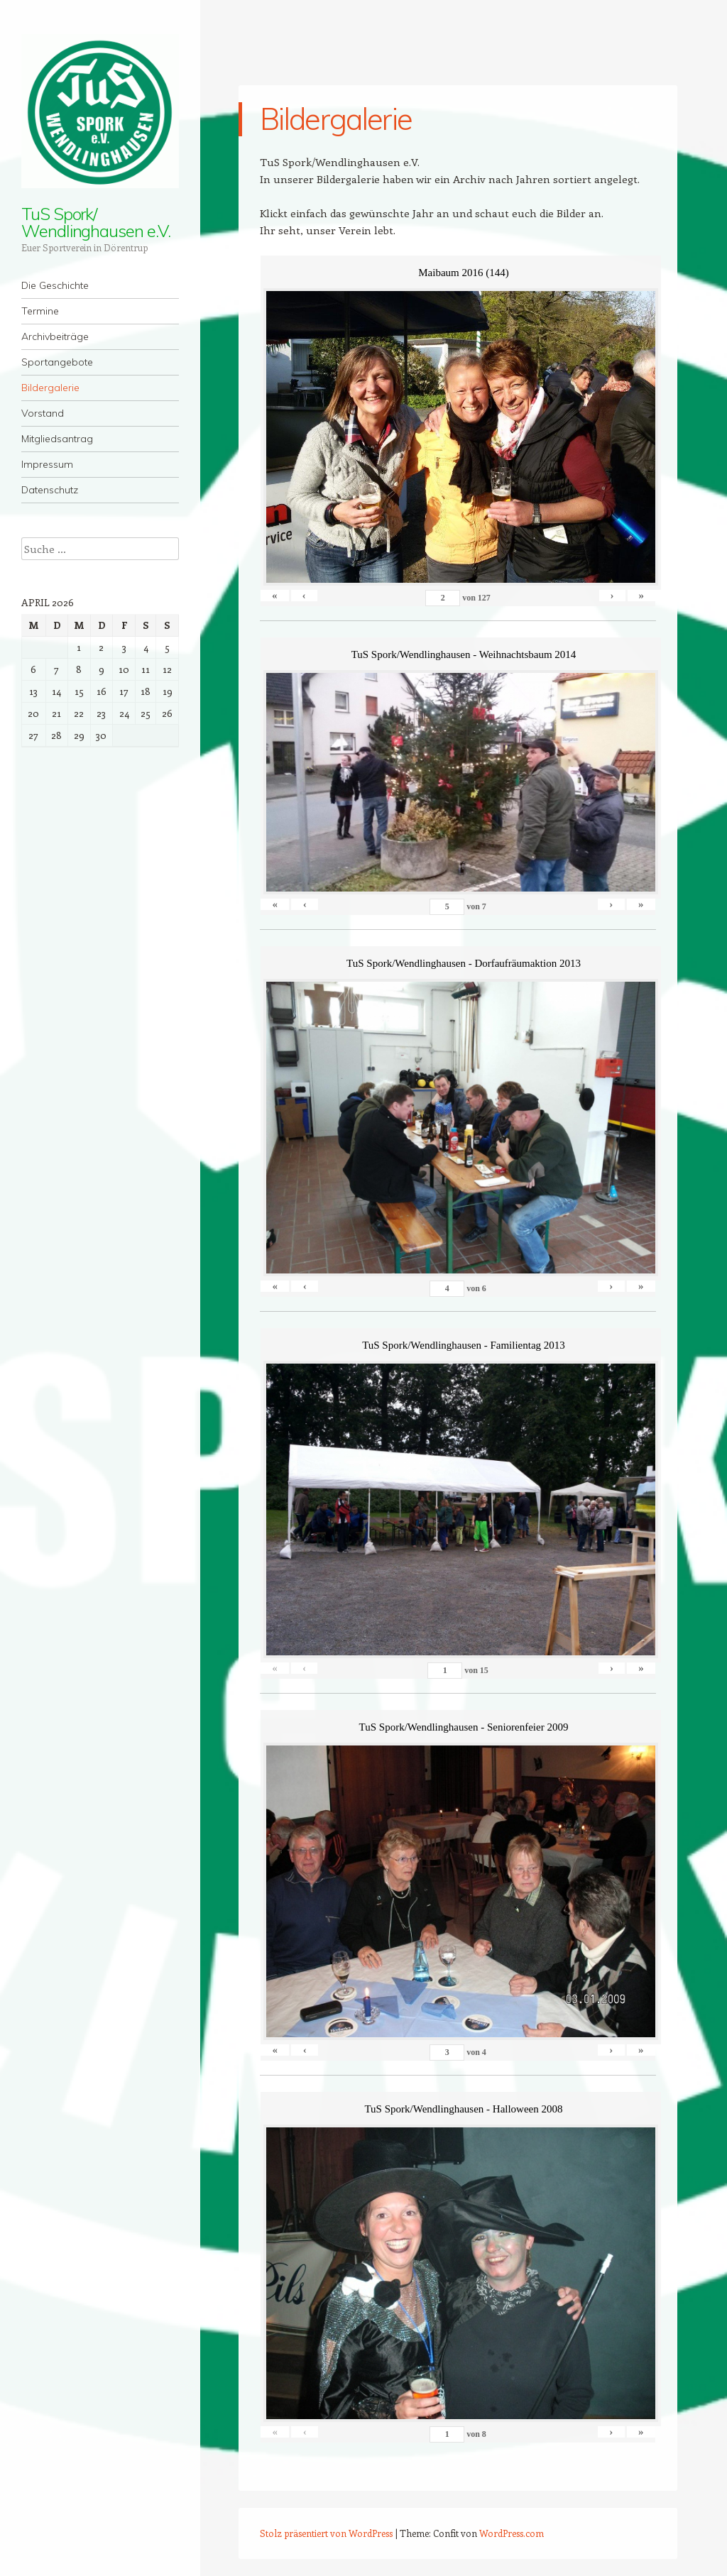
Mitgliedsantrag (57, 438)
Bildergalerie (50, 387)
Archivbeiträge (55, 336)
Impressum (47, 464)
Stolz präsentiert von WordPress (326, 2533)
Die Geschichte (55, 285)
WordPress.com (511, 2533)
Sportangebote (57, 362)
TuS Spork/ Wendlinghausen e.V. (95, 222)
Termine (40, 311)
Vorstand (42, 413)
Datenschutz (49, 489)
